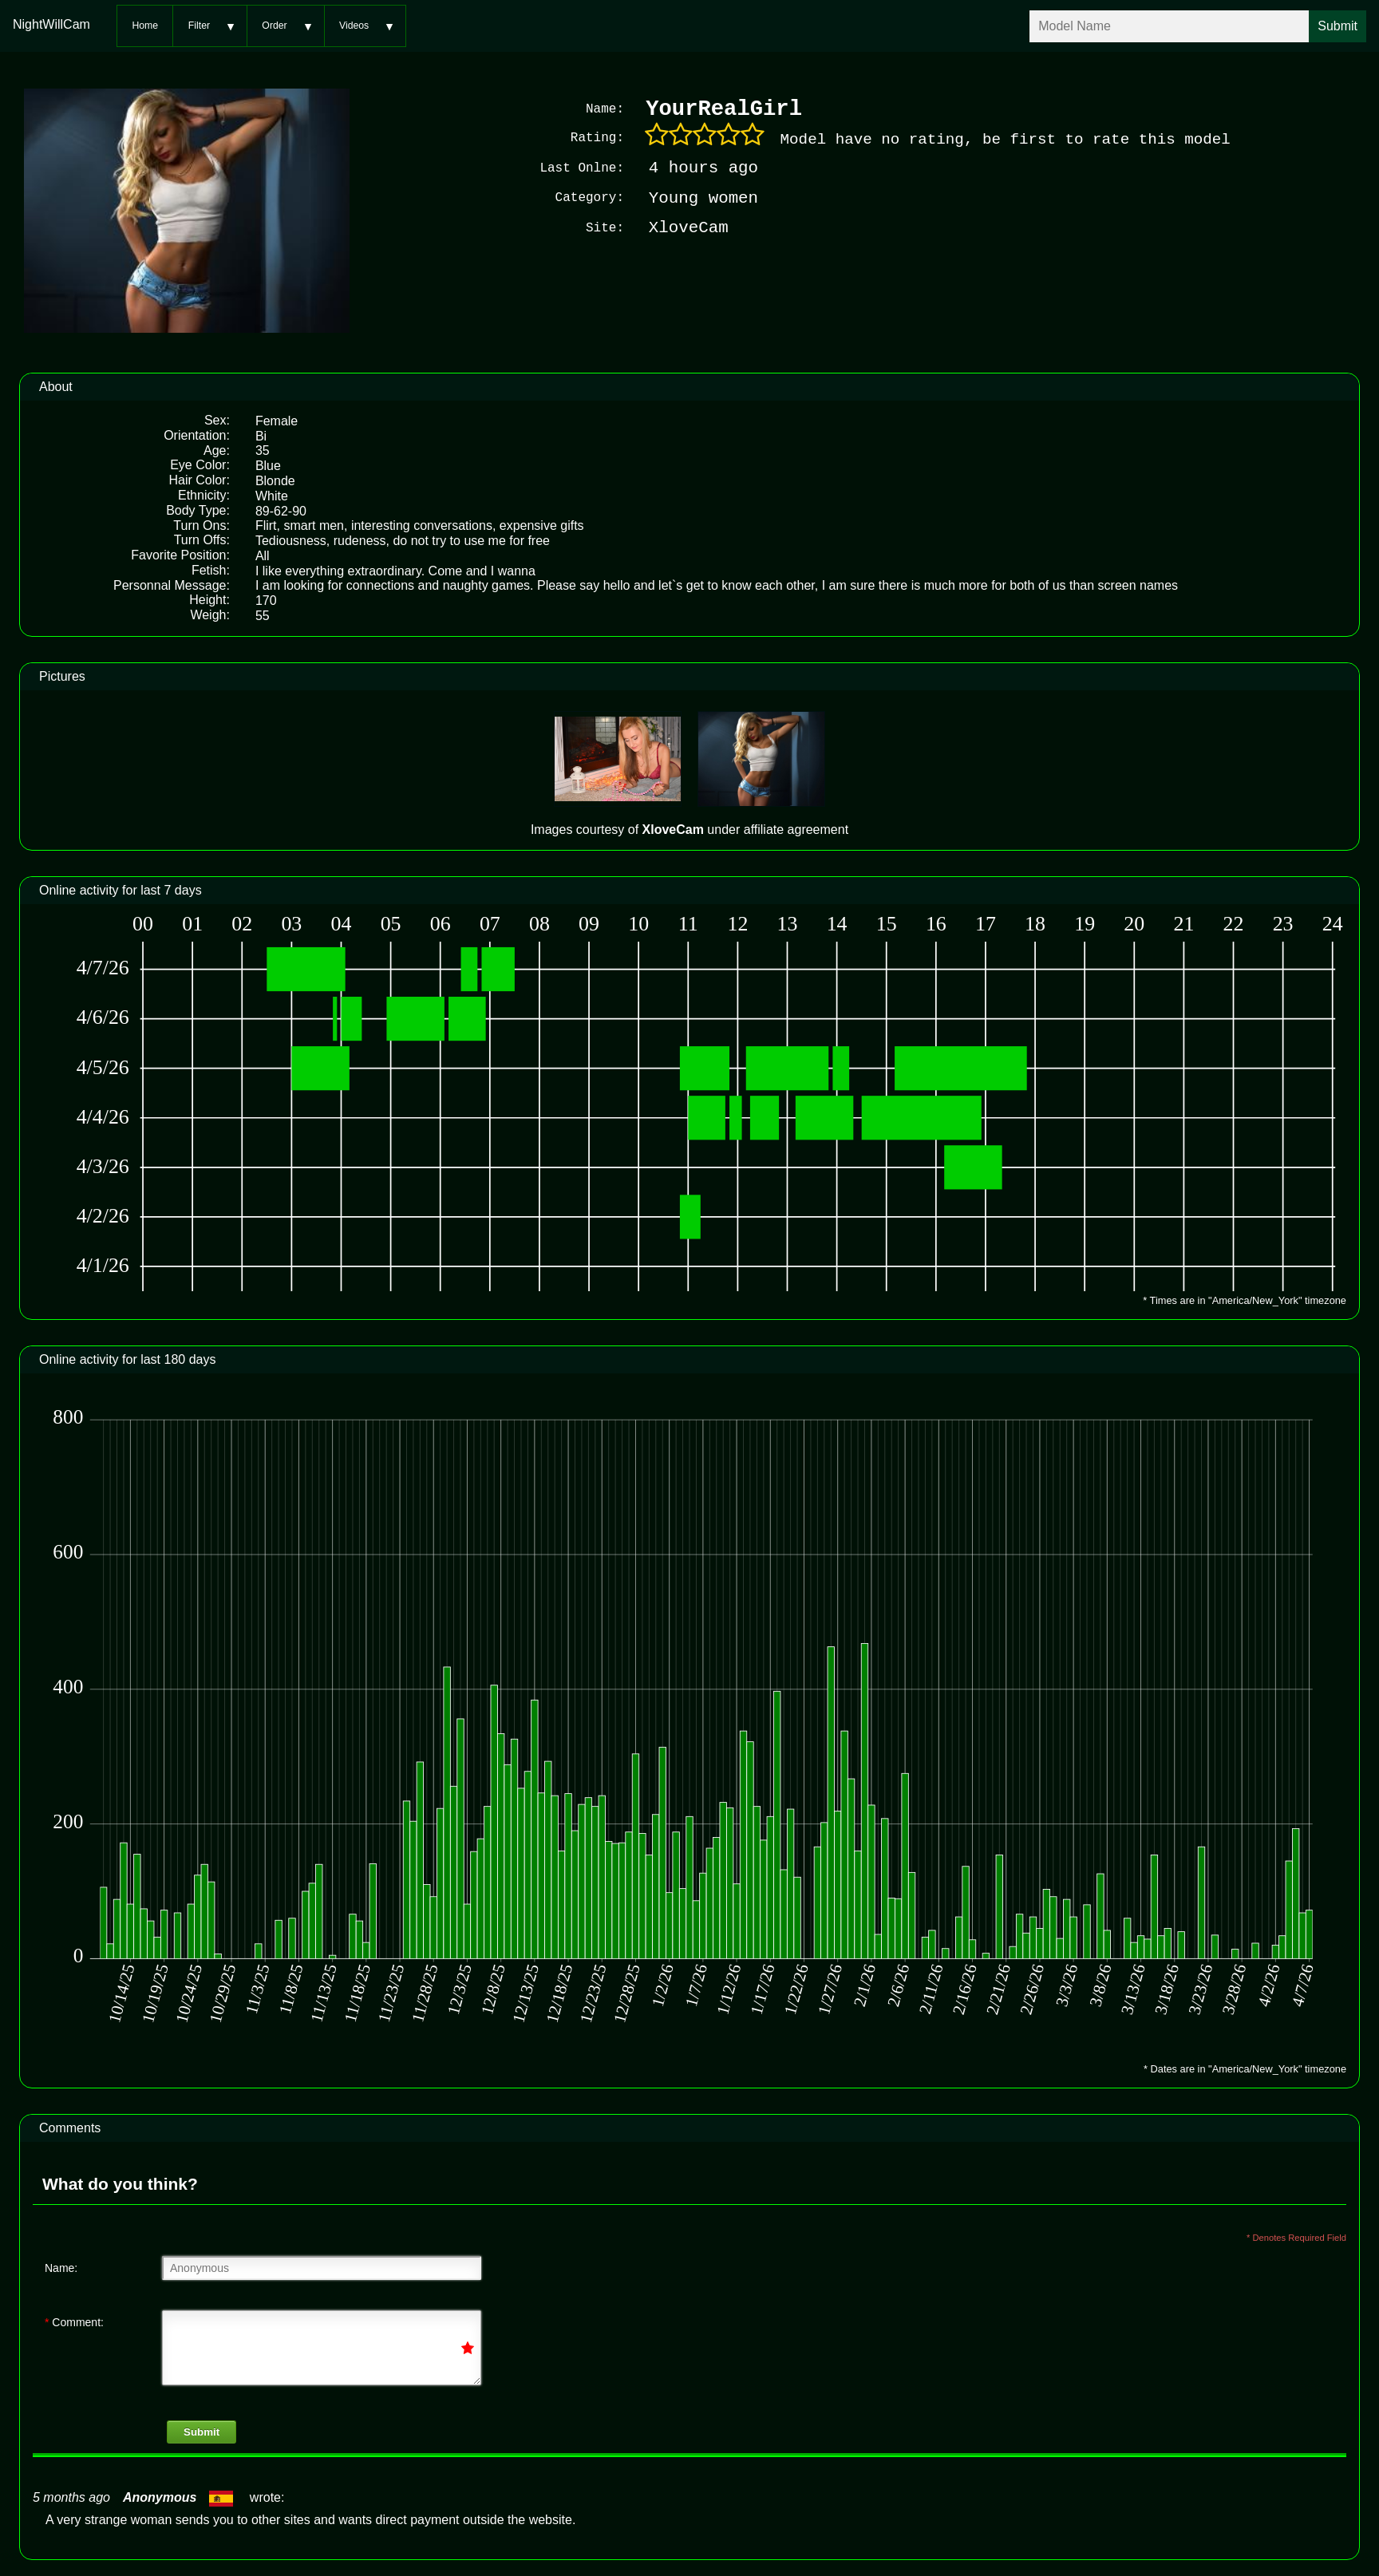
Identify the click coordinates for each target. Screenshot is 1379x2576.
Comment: (74, 2320)
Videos (354, 25)
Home (145, 25)
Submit (201, 2430)
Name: (61, 2266)
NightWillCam (51, 24)
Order (274, 25)
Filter (199, 25)
